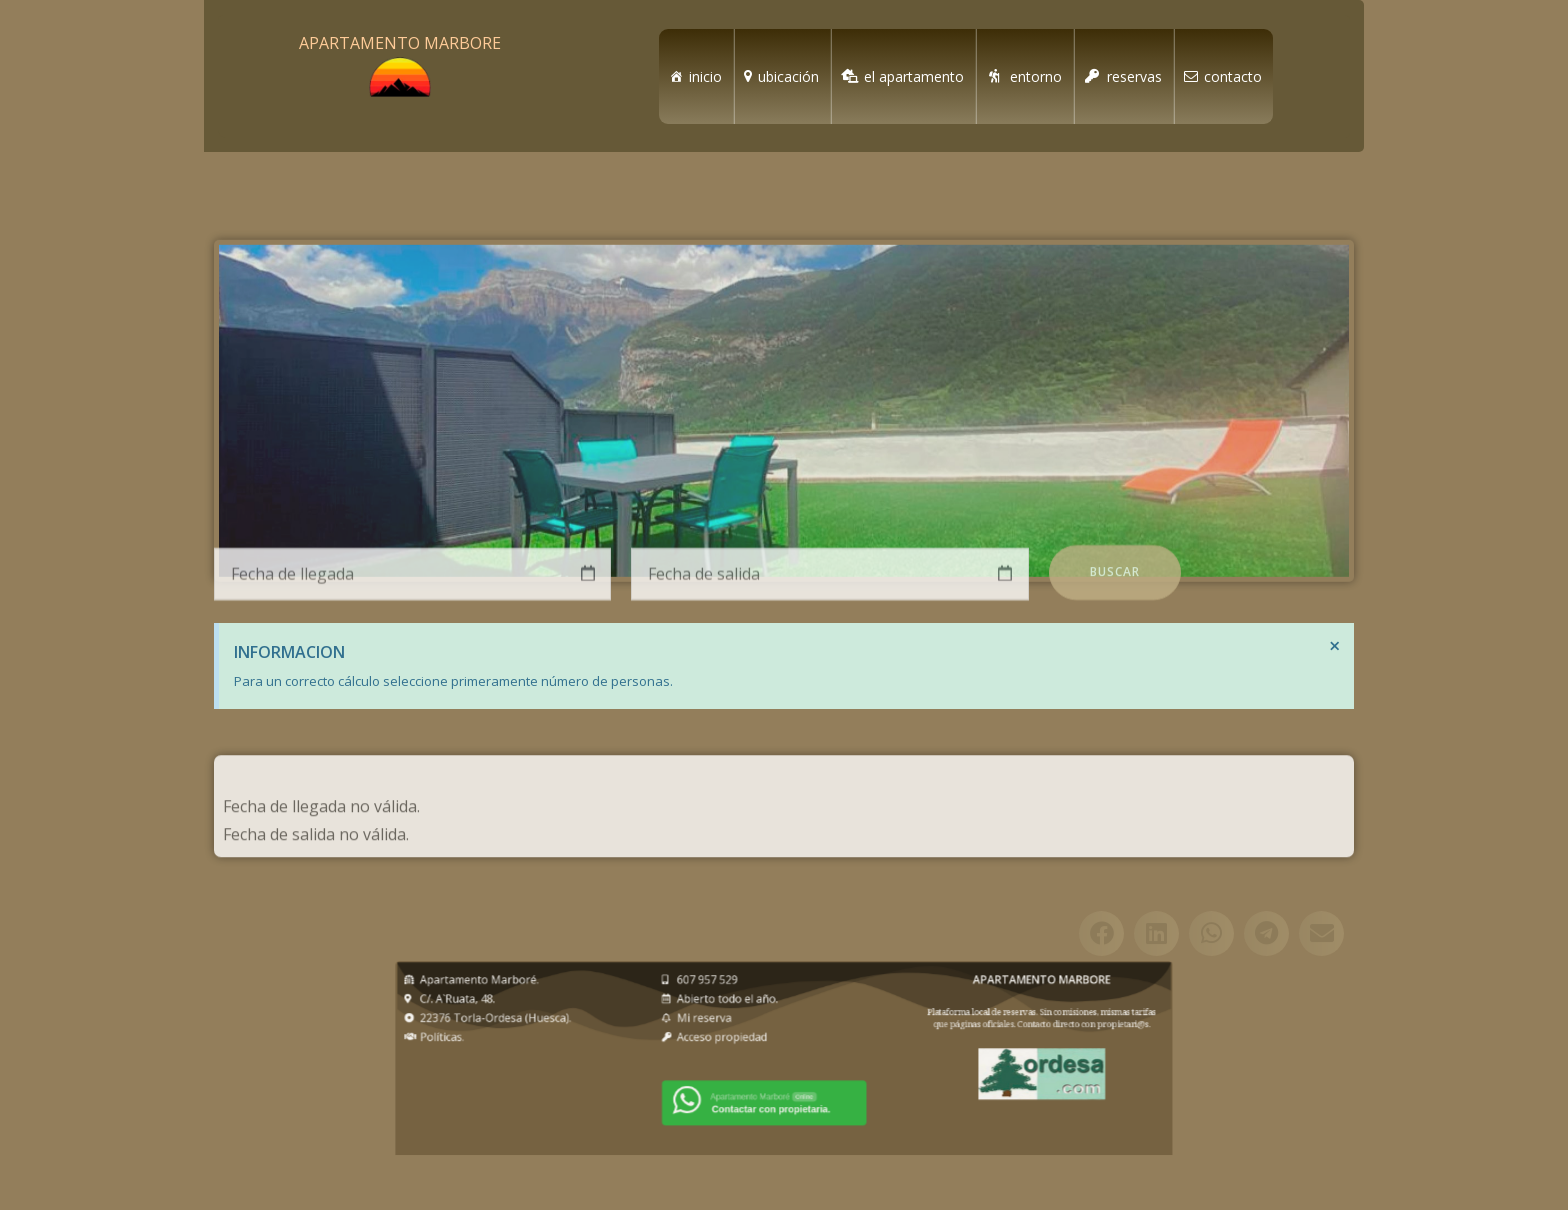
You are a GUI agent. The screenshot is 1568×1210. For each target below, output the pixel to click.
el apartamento (914, 76)
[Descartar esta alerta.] (1335, 646)
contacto (1233, 76)
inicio (705, 76)
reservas (1134, 76)
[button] (1101, 970)
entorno (1036, 76)
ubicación (788, 76)
